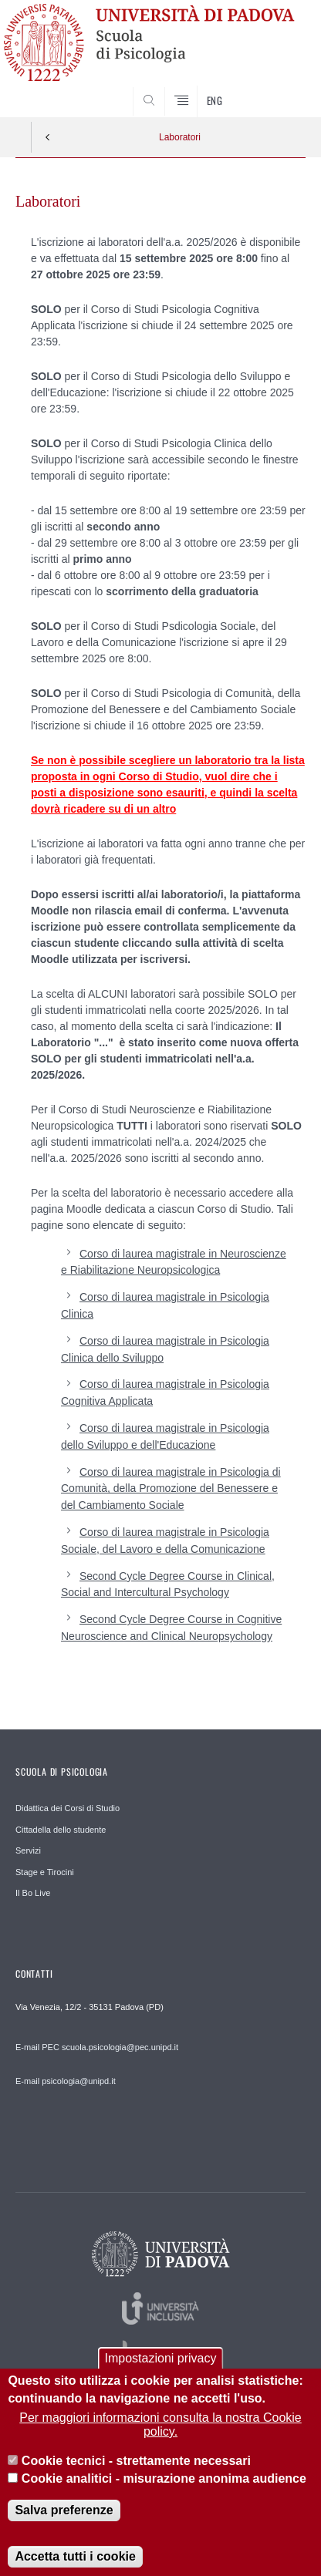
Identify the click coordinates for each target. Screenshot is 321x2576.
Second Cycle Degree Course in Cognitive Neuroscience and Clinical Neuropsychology (171, 1627)
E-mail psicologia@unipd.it (65, 2081)
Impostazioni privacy (161, 2374)
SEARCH (278, 87)
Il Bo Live (32, 1892)
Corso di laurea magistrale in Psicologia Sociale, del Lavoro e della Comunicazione (165, 1540)
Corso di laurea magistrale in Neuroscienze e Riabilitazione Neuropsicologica (173, 1262)
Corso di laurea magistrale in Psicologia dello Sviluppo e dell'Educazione (165, 1436)
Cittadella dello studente (60, 1829)
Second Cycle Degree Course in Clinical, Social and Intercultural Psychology (168, 1584)
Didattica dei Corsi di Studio (67, 1808)
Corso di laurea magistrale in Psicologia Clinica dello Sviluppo (165, 1349)
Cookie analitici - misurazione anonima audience (164, 2493)
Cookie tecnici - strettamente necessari (136, 2476)
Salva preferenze (64, 2526)
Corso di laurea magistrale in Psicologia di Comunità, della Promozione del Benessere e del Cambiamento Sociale (171, 1489)
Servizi (28, 1850)
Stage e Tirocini (44, 1872)
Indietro (47, 137)
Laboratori (180, 137)
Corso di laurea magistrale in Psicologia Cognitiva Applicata (165, 1392)
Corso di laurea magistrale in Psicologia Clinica (165, 1305)
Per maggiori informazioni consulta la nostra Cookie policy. (160, 2439)
